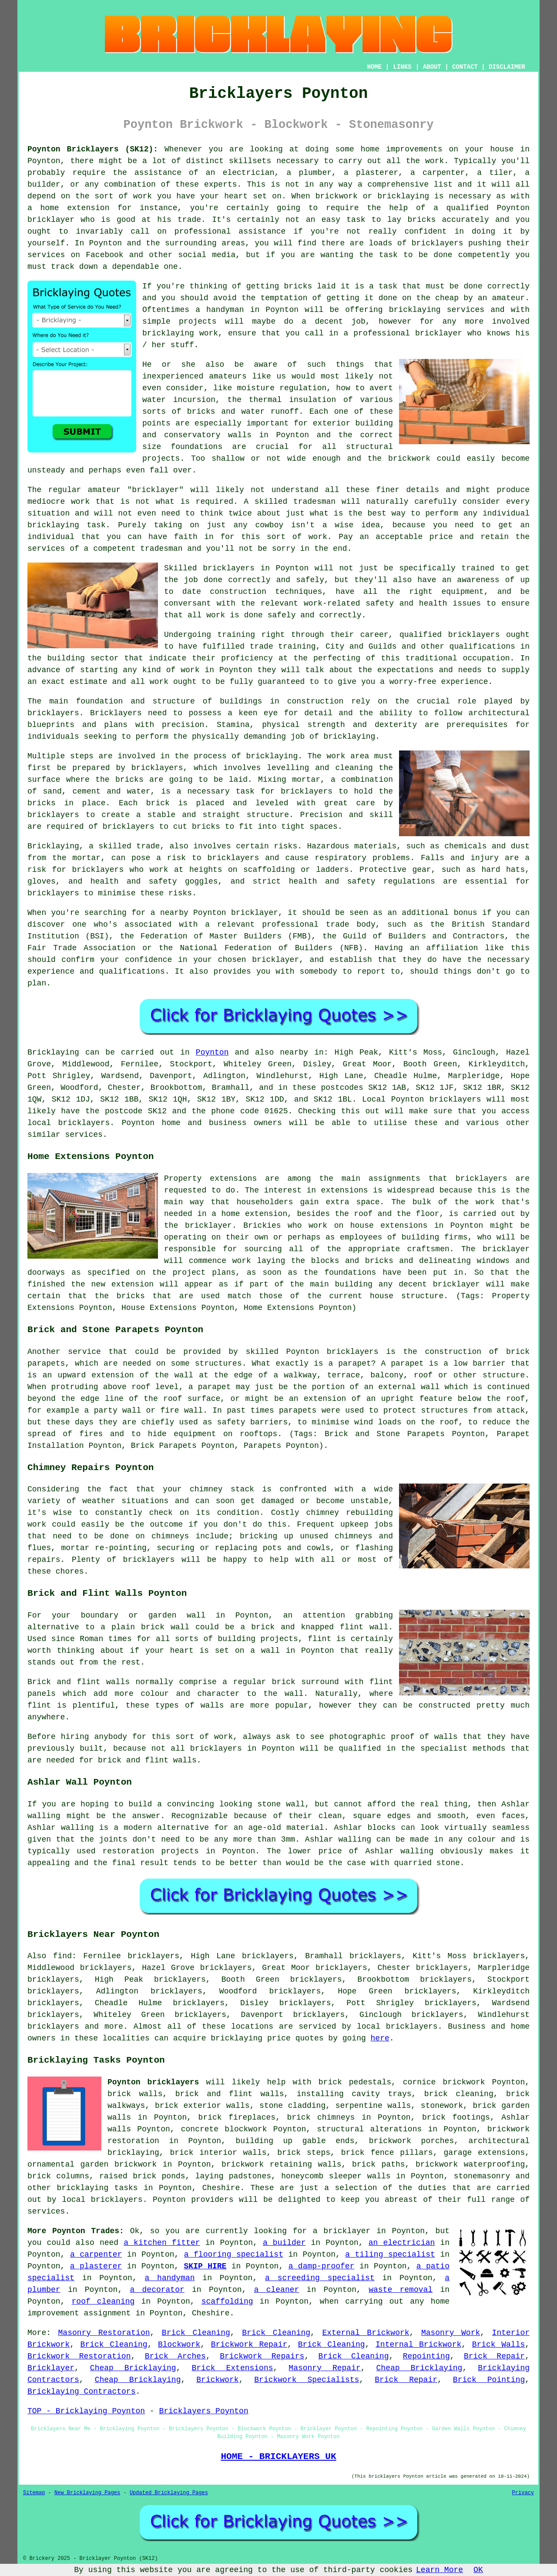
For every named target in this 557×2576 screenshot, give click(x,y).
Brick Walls (498, 2344)
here (380, 2038)
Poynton (212, 1052)
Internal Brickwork (418, 2344)
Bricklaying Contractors (81, 2391)
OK (478, 2570)
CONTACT (465, 67)
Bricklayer (50, 2368)
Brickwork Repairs (262, 2356)
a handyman (170, 2278)
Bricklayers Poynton (203, 2411)
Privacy (523, 2493)
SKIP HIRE (205, 2266)
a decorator (157, 2289)
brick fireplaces (237, 2117)
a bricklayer (342, 2231)
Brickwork (217, 2379)
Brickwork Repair (249, 2344)
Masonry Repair (324, 2368)
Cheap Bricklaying (133, 2368)
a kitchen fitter (162, 2242)
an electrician (402, 2242)
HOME (374, 67)
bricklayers (53, 713)
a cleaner (276, 2289)
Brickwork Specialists (306, 2379)
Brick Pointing (489, 2379)
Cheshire (221, 2188)
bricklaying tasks (97, 2188)
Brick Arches (175, 2356)
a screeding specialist (320, 2278)
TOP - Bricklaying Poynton (86, 2411)
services (46, 2211)
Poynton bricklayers (153, 2082)
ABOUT (432, 67)
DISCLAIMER (507, 67)
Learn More (439, 2570)
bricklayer (275, 959)
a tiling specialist (390, 2254)
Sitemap (34, 2493)
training (296, 646)
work (159, 681)
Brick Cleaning (196, 2332)
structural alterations (369, 2129)
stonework (442, 2105)
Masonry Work (450, 2332)
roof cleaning (103, 2301)
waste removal (401, 2289)
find (62, 1956)
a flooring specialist (233, 2254)
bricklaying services (436, 309)
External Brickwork (365, 2332)
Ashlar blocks (365, 1827)
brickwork (409, 458)
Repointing (426, 2356)
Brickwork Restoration (79, 2356)
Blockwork (179, 2344)
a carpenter (96, 2254)
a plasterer (96, 2266)
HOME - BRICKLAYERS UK (278, 2456)
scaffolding (227, 2301)
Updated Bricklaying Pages (169, 2493)
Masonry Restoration (104, 2332)
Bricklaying (53, 1052)
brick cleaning (458, 2094)
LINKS (402, 67)
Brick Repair (494, 2356)
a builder (284, 2242)
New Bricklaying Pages (87, 2493)
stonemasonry (482, 2176)
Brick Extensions (232, 2368)
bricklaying (272, 756)
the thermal (255, 399)
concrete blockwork (224, 2129)
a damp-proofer (322, 2266)
